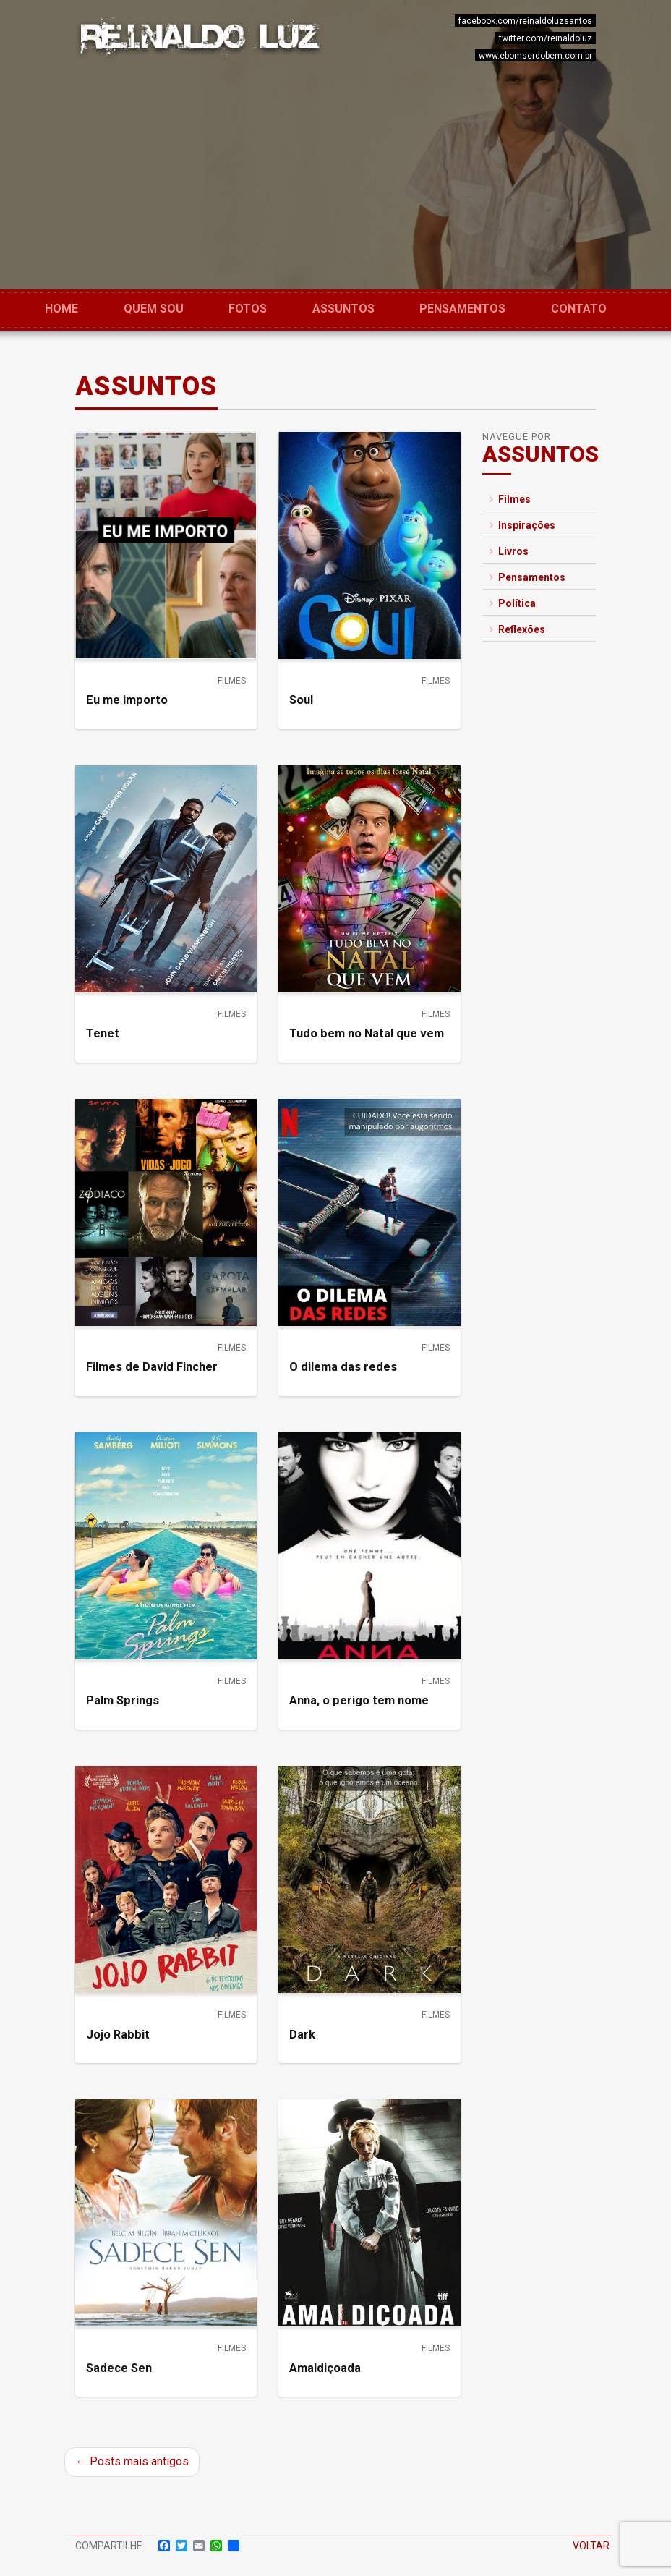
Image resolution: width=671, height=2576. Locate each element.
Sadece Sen (119, 2368)
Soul (301, 700)
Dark (302, 2034)
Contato (579, 308)
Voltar (591, 2545)
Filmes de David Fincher (152, 1367)
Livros (509, 551)
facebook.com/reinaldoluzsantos (525, 21)
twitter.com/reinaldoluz (545, 38)
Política (513, 603)
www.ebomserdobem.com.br (535, 56)
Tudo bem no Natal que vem (366, 1033)
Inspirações (522, 525)
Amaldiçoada (325, 2368)
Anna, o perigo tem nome (359, 1700)
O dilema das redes (343, 1367)
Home (61, 308)
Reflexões (517, 629)
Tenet (102, 1033)
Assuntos (343, 308)
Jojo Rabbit (118, 2034)
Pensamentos (462, 308)
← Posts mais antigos (132, 2461)
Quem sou (154, 308)
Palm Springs (122, 1700)
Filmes (232, 681)
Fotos (247, 308)
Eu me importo (127, 700)
